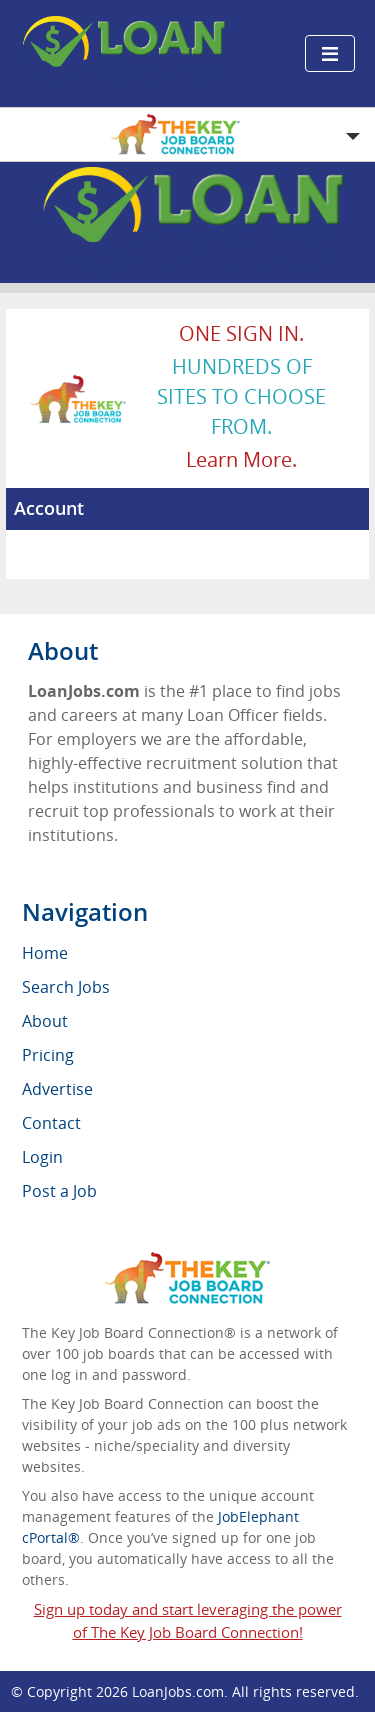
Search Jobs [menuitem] (66, 987)
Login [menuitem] (42, 1157)
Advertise (57, 1089)
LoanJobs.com (178, 1691)
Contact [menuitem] (51, 1123)
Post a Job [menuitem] (59, 1191)
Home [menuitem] (45, 953)
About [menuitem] (45, 1021)
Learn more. (241, 459)
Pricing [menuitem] (48, 1055)
